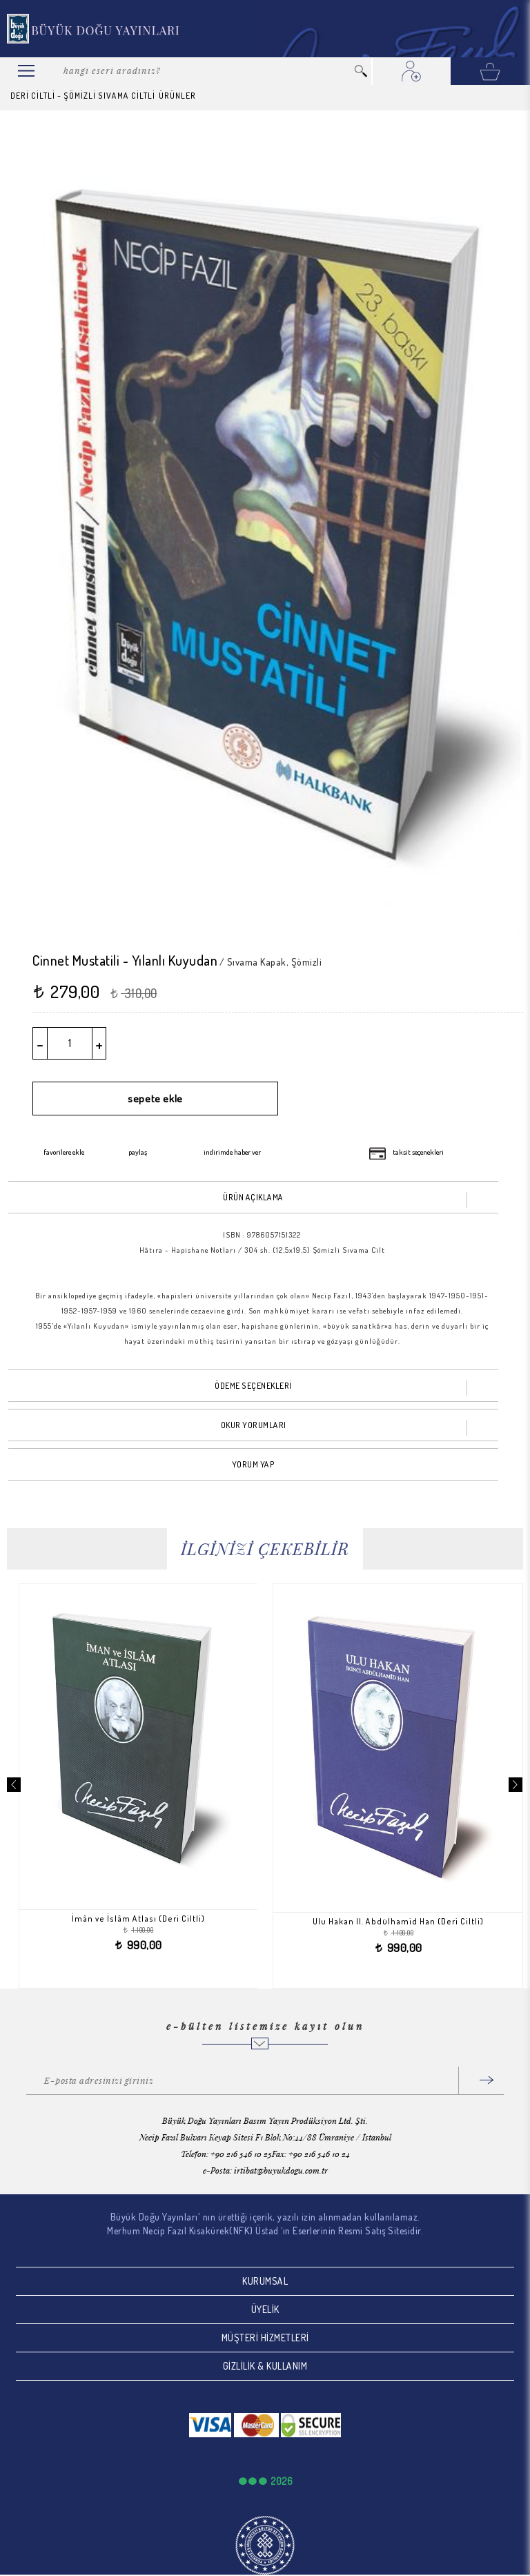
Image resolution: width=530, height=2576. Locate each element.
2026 (282, 2481)
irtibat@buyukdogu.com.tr (281, 2170)
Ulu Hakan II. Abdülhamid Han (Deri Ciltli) (403, 1921)
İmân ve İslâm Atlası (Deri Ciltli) (143, 1918)
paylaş (137, 1152)
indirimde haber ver (232, 1152)
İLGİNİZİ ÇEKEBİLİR (265, 1548)
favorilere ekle (63, 1152)
